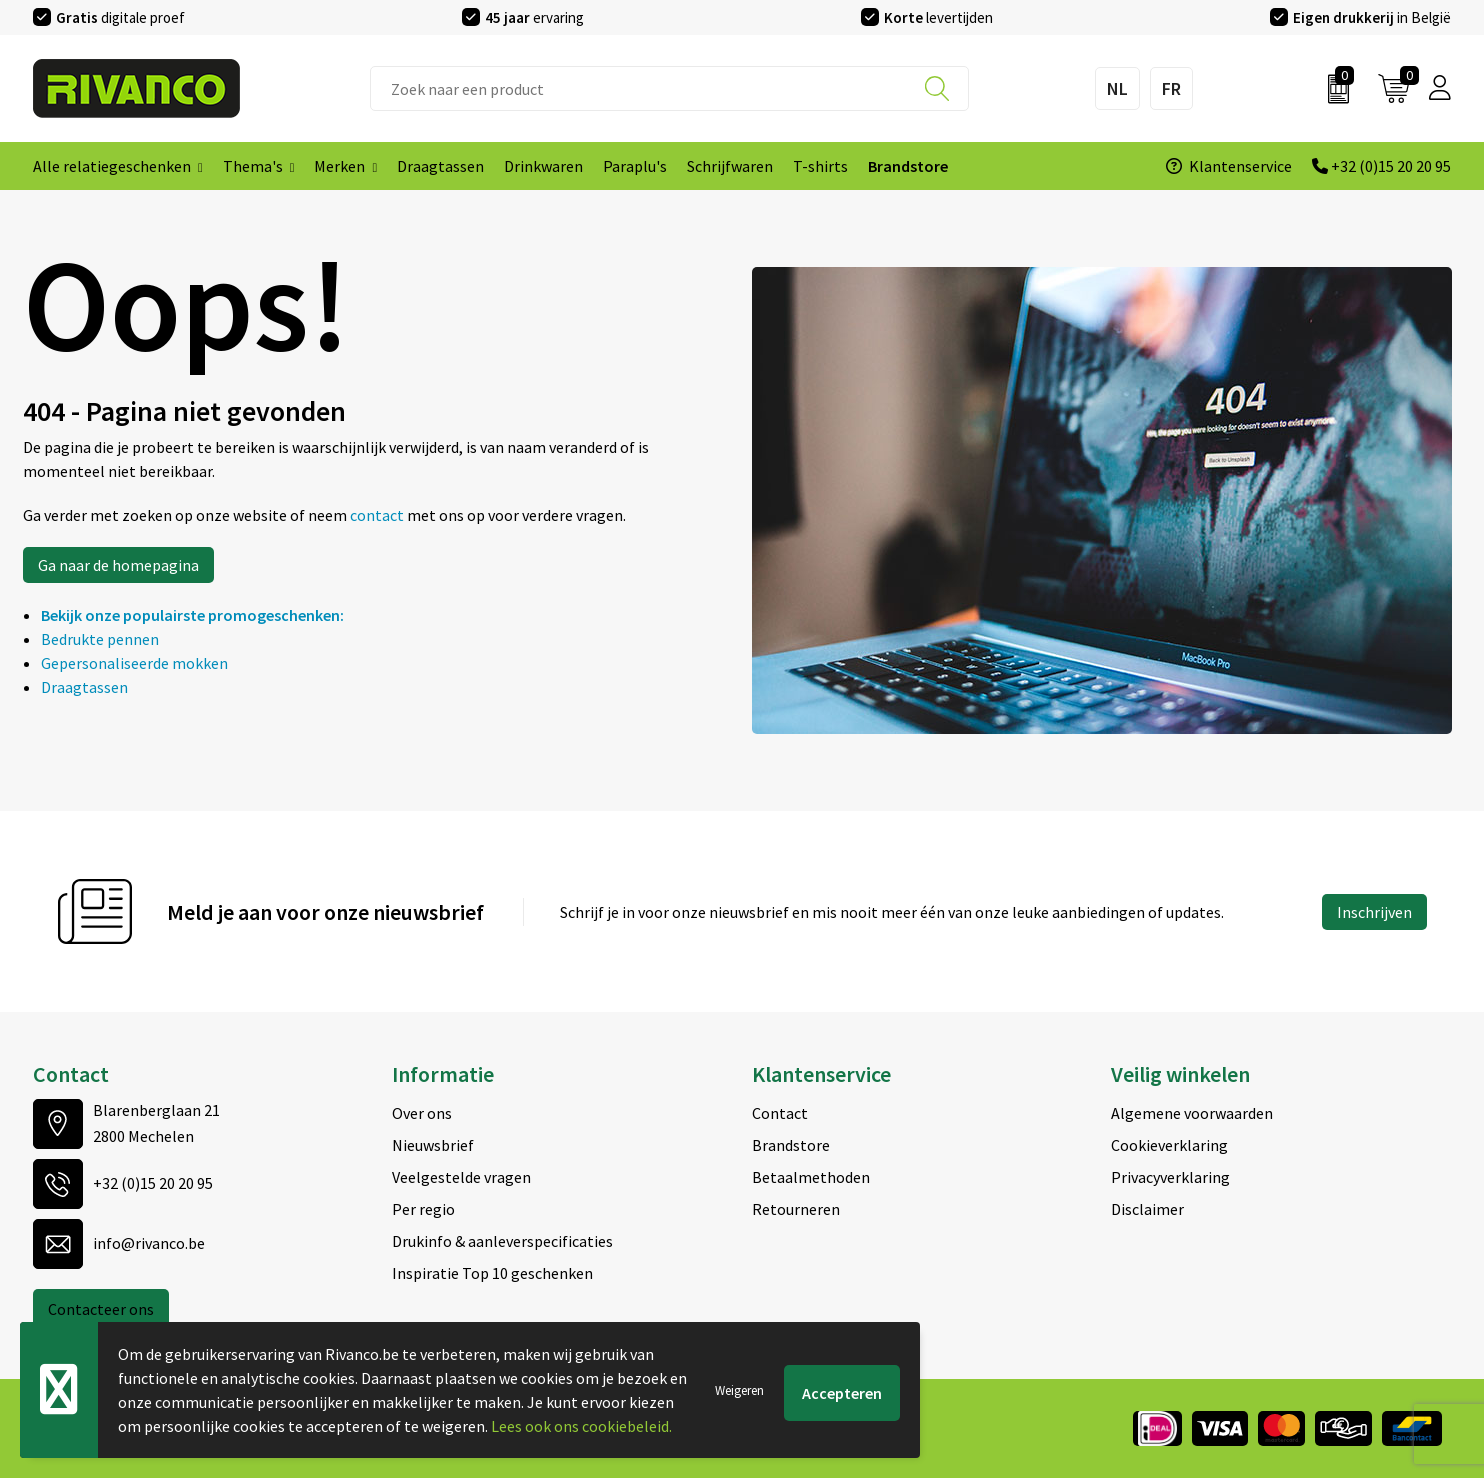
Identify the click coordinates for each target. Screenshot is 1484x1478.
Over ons (422, 1113)
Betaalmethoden (811, 1177)
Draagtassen (84, 687)
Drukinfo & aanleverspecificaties (502, 1241)
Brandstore (791, 1145)
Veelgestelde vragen (461, 1177)
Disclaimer (1147, 1209)
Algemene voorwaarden (1192, 1113)
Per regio (423, 1209)
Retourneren (796, 1209)
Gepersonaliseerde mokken (134, 663)
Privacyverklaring (1170, 1177)
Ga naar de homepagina (118, 565)
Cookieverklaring (1169, 1145)
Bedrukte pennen (100, 639)
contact (378, 515)
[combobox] (669, 88)
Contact (780, 1113)
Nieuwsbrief (433, 1145)
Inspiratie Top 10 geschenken (492, 1273)
